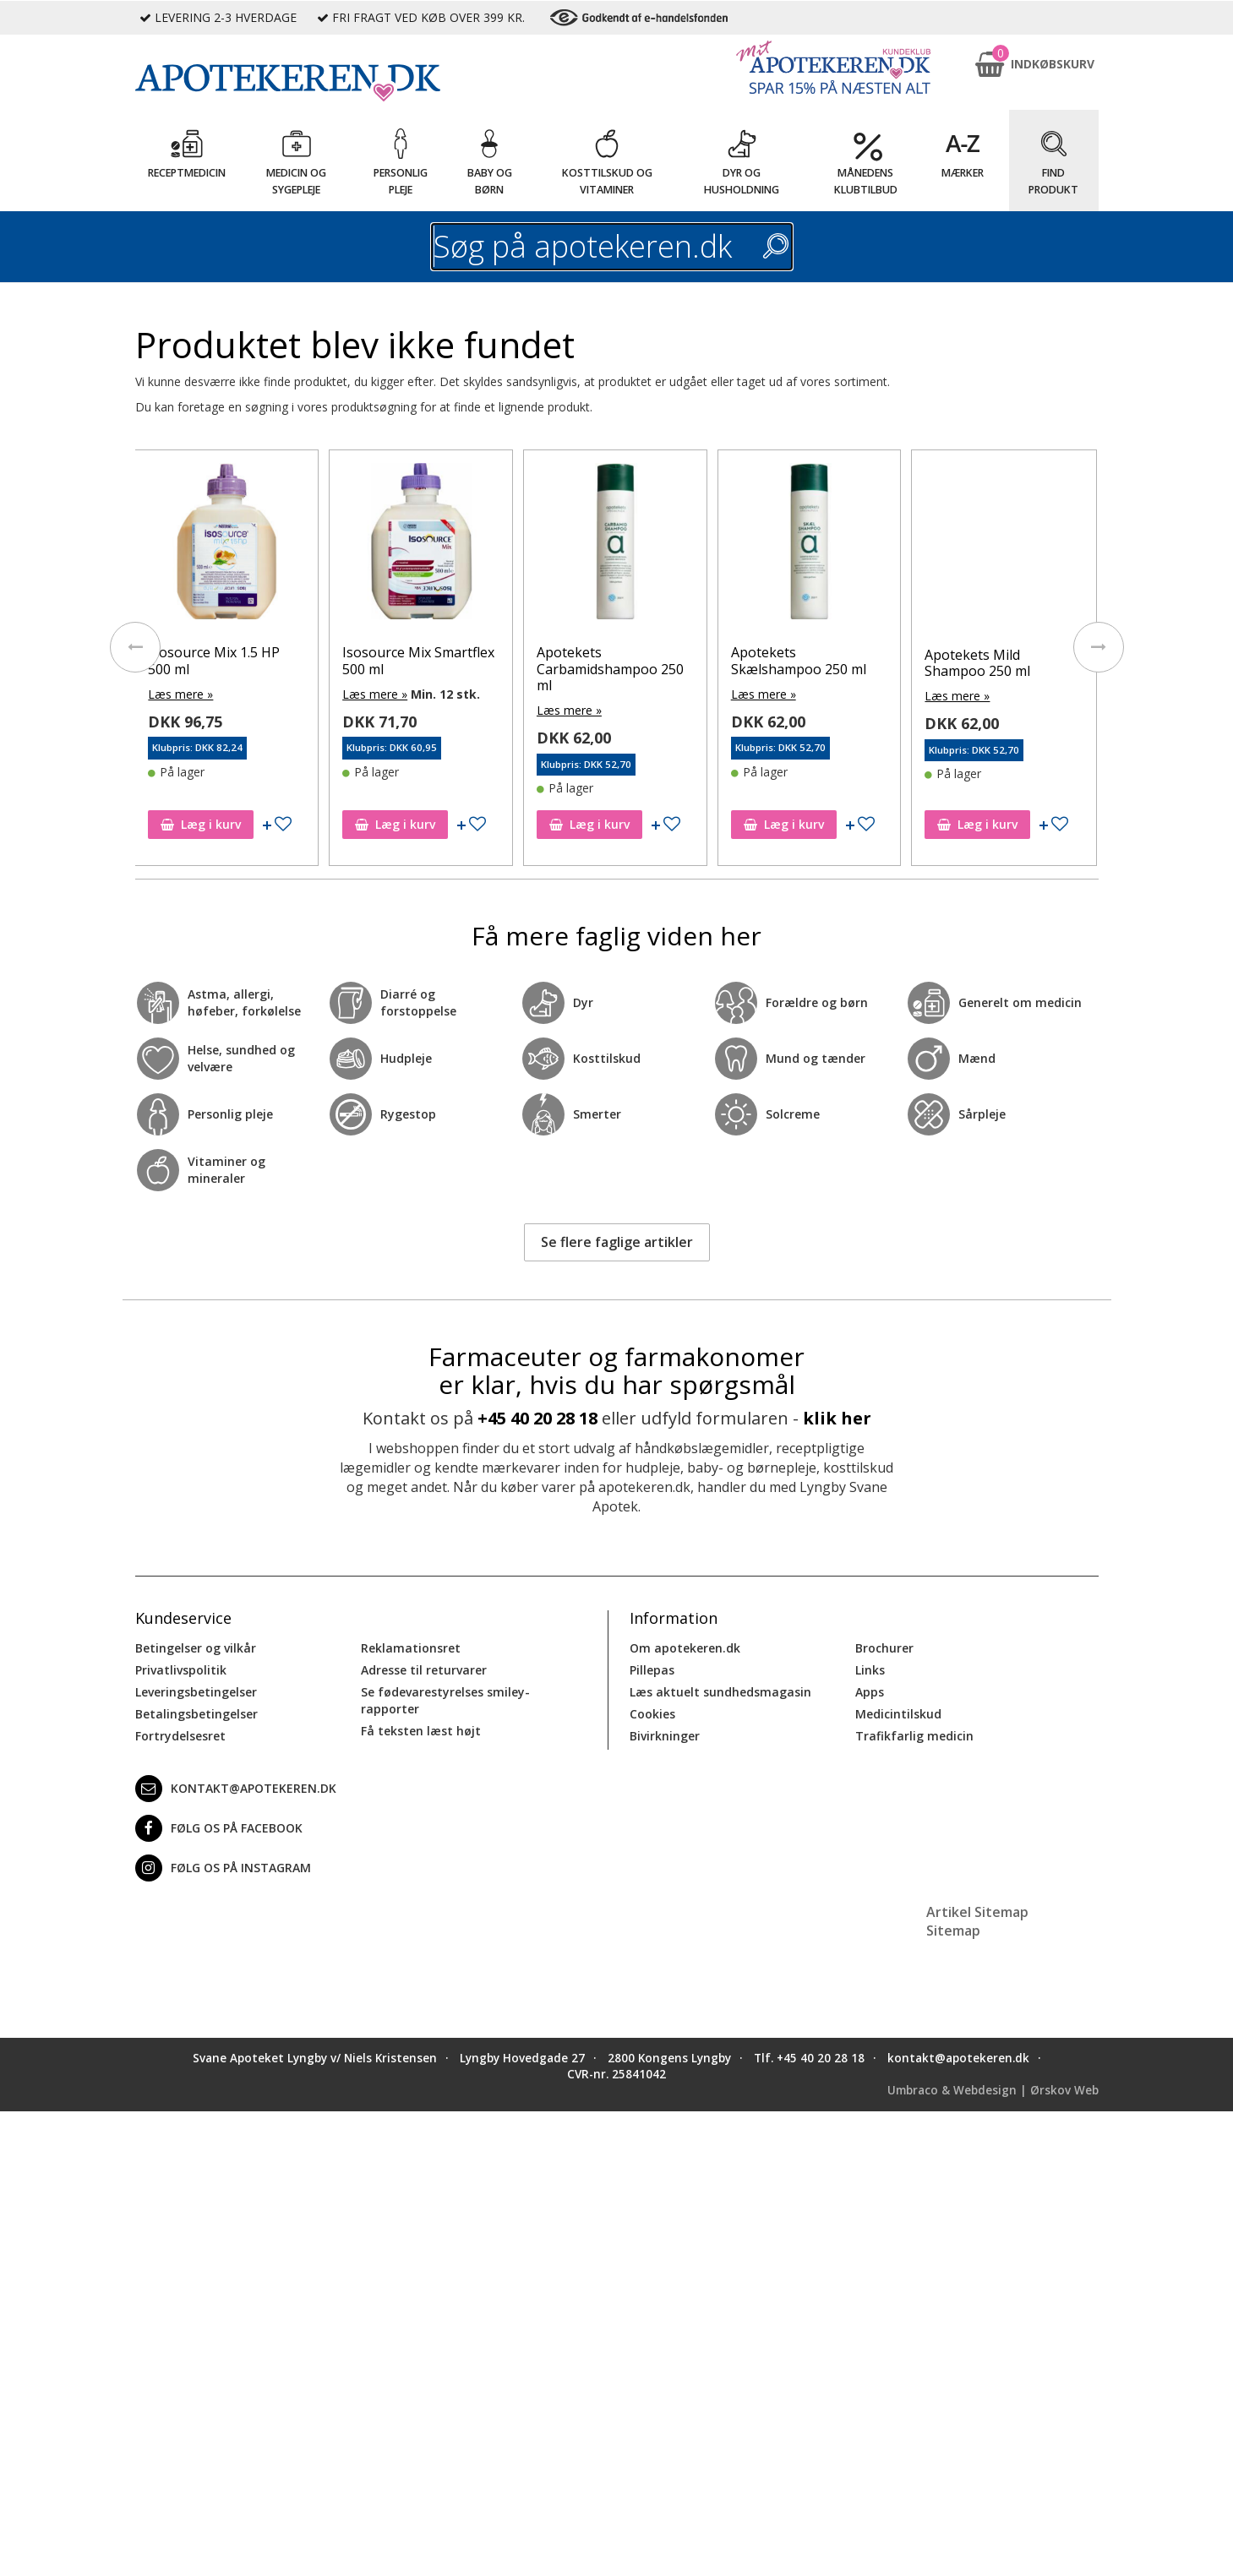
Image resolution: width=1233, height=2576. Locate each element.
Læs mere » (180, 694)
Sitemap (953, 1930)
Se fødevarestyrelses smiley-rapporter (445, 1700)
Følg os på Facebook (219, 1828)
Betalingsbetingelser (196, 1714)
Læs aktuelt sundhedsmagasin (720, 1692)
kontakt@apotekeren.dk (235, 1788)
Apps (869, 1692)
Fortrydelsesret (180, 1736)
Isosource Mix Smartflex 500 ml (418, 660)
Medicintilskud (898, 1714)
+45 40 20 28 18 (537, 1418)
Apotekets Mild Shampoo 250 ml (977, 662)
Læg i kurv (201, 824)
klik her (837, 1418)
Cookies (652, 1714)
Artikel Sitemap (977, 1912)
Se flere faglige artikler (617, 1242)
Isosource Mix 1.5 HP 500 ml (214, 660)
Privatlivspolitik (180, 1670)
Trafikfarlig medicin (914, 1736)
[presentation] (135, 647)
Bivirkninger (665, 1736)
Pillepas (652, 1670)
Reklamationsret (411, 1648)
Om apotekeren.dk (685, 1648)
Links (870, 1670)
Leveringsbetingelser (196, 1692)
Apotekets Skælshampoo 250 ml (798, 660)
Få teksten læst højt (421, 1731)
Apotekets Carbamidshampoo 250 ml (610, 668)
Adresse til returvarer (424, 1670)
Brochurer (884, 1648)
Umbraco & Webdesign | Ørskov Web (993, 2090)
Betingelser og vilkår (195, 1648)
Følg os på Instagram (223, 1868)
